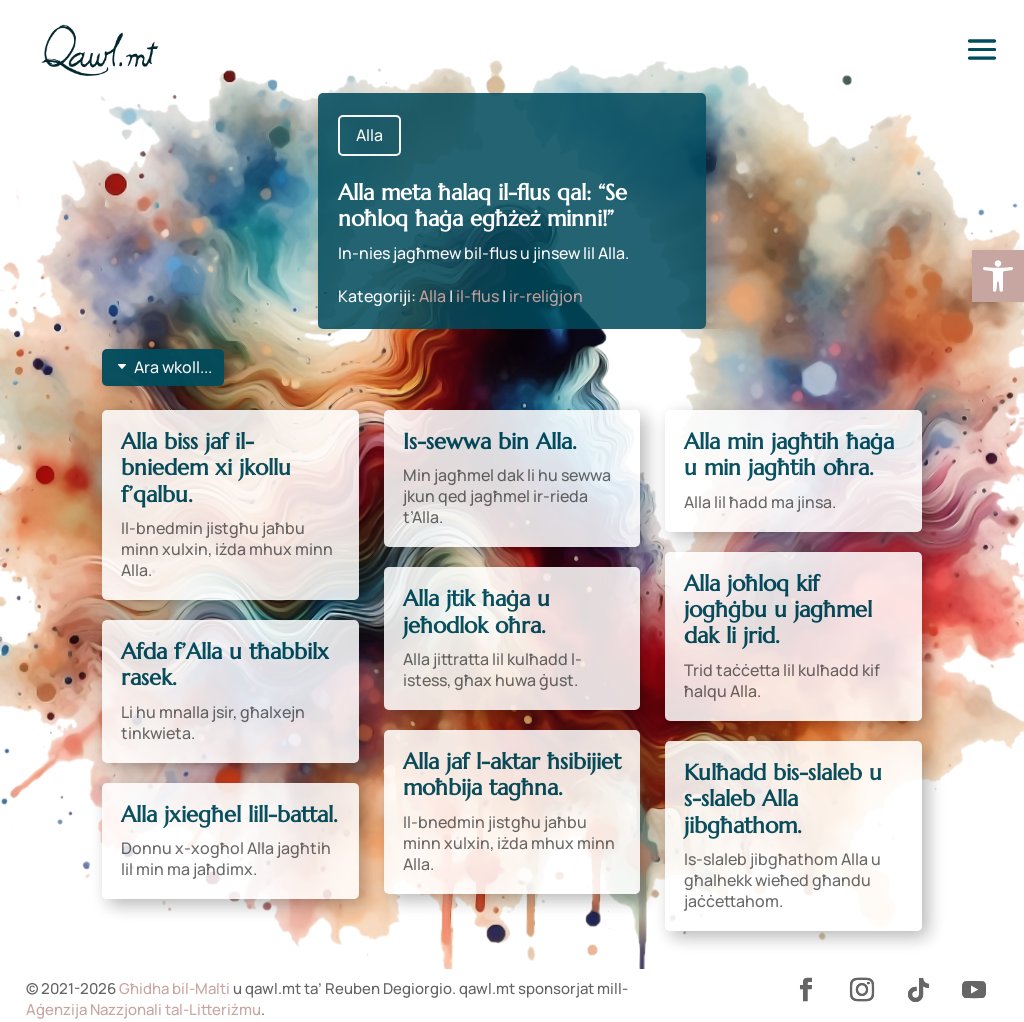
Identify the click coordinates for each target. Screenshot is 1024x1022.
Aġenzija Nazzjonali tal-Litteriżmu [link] (143, 1009)
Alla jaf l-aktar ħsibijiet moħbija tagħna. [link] (512, 774)
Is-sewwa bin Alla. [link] (490, 441)
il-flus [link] (477, 296)
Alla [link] (369, 135)
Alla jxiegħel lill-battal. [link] (229, 814)
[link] (998, 276)
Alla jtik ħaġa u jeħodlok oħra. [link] (476, 611)
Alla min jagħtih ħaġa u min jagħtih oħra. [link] (789, 454)
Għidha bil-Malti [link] (174, 988)
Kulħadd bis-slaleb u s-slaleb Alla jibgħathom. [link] (783, 799)
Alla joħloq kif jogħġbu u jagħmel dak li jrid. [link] (778, 610)
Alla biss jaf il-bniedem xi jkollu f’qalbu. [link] (206, 468)
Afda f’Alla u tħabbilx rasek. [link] (225, 664)
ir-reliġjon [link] (546, 296)
